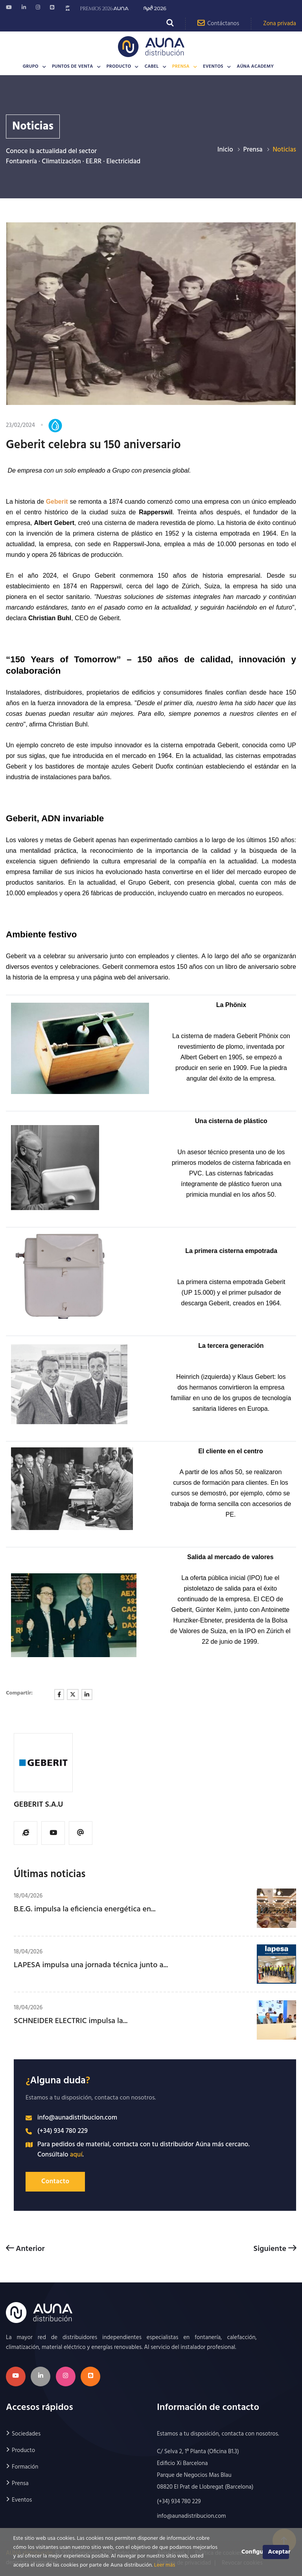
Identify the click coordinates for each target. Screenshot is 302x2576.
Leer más (164, 2565)
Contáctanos (218, 23)
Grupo (31, 66)
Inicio (225, 149)
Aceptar (278, 2552)
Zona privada (279, 23)
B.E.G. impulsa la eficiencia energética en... (85, 1909)
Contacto (55, 2181)
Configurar (252, 2552)
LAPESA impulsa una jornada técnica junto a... (91, 1965)
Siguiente (275, 2249)
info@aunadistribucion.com (77, 2117)
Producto (119, 66)
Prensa (181, 66)
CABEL (152, 66)
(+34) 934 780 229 (62, 2131)
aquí (76, 2154)
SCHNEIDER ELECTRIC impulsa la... (70, 2021)
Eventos (213, 66)
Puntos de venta (72, 66)
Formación (25, 2467)
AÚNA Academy (255, 66)
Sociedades (26, 2434)
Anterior (25, 2249)
